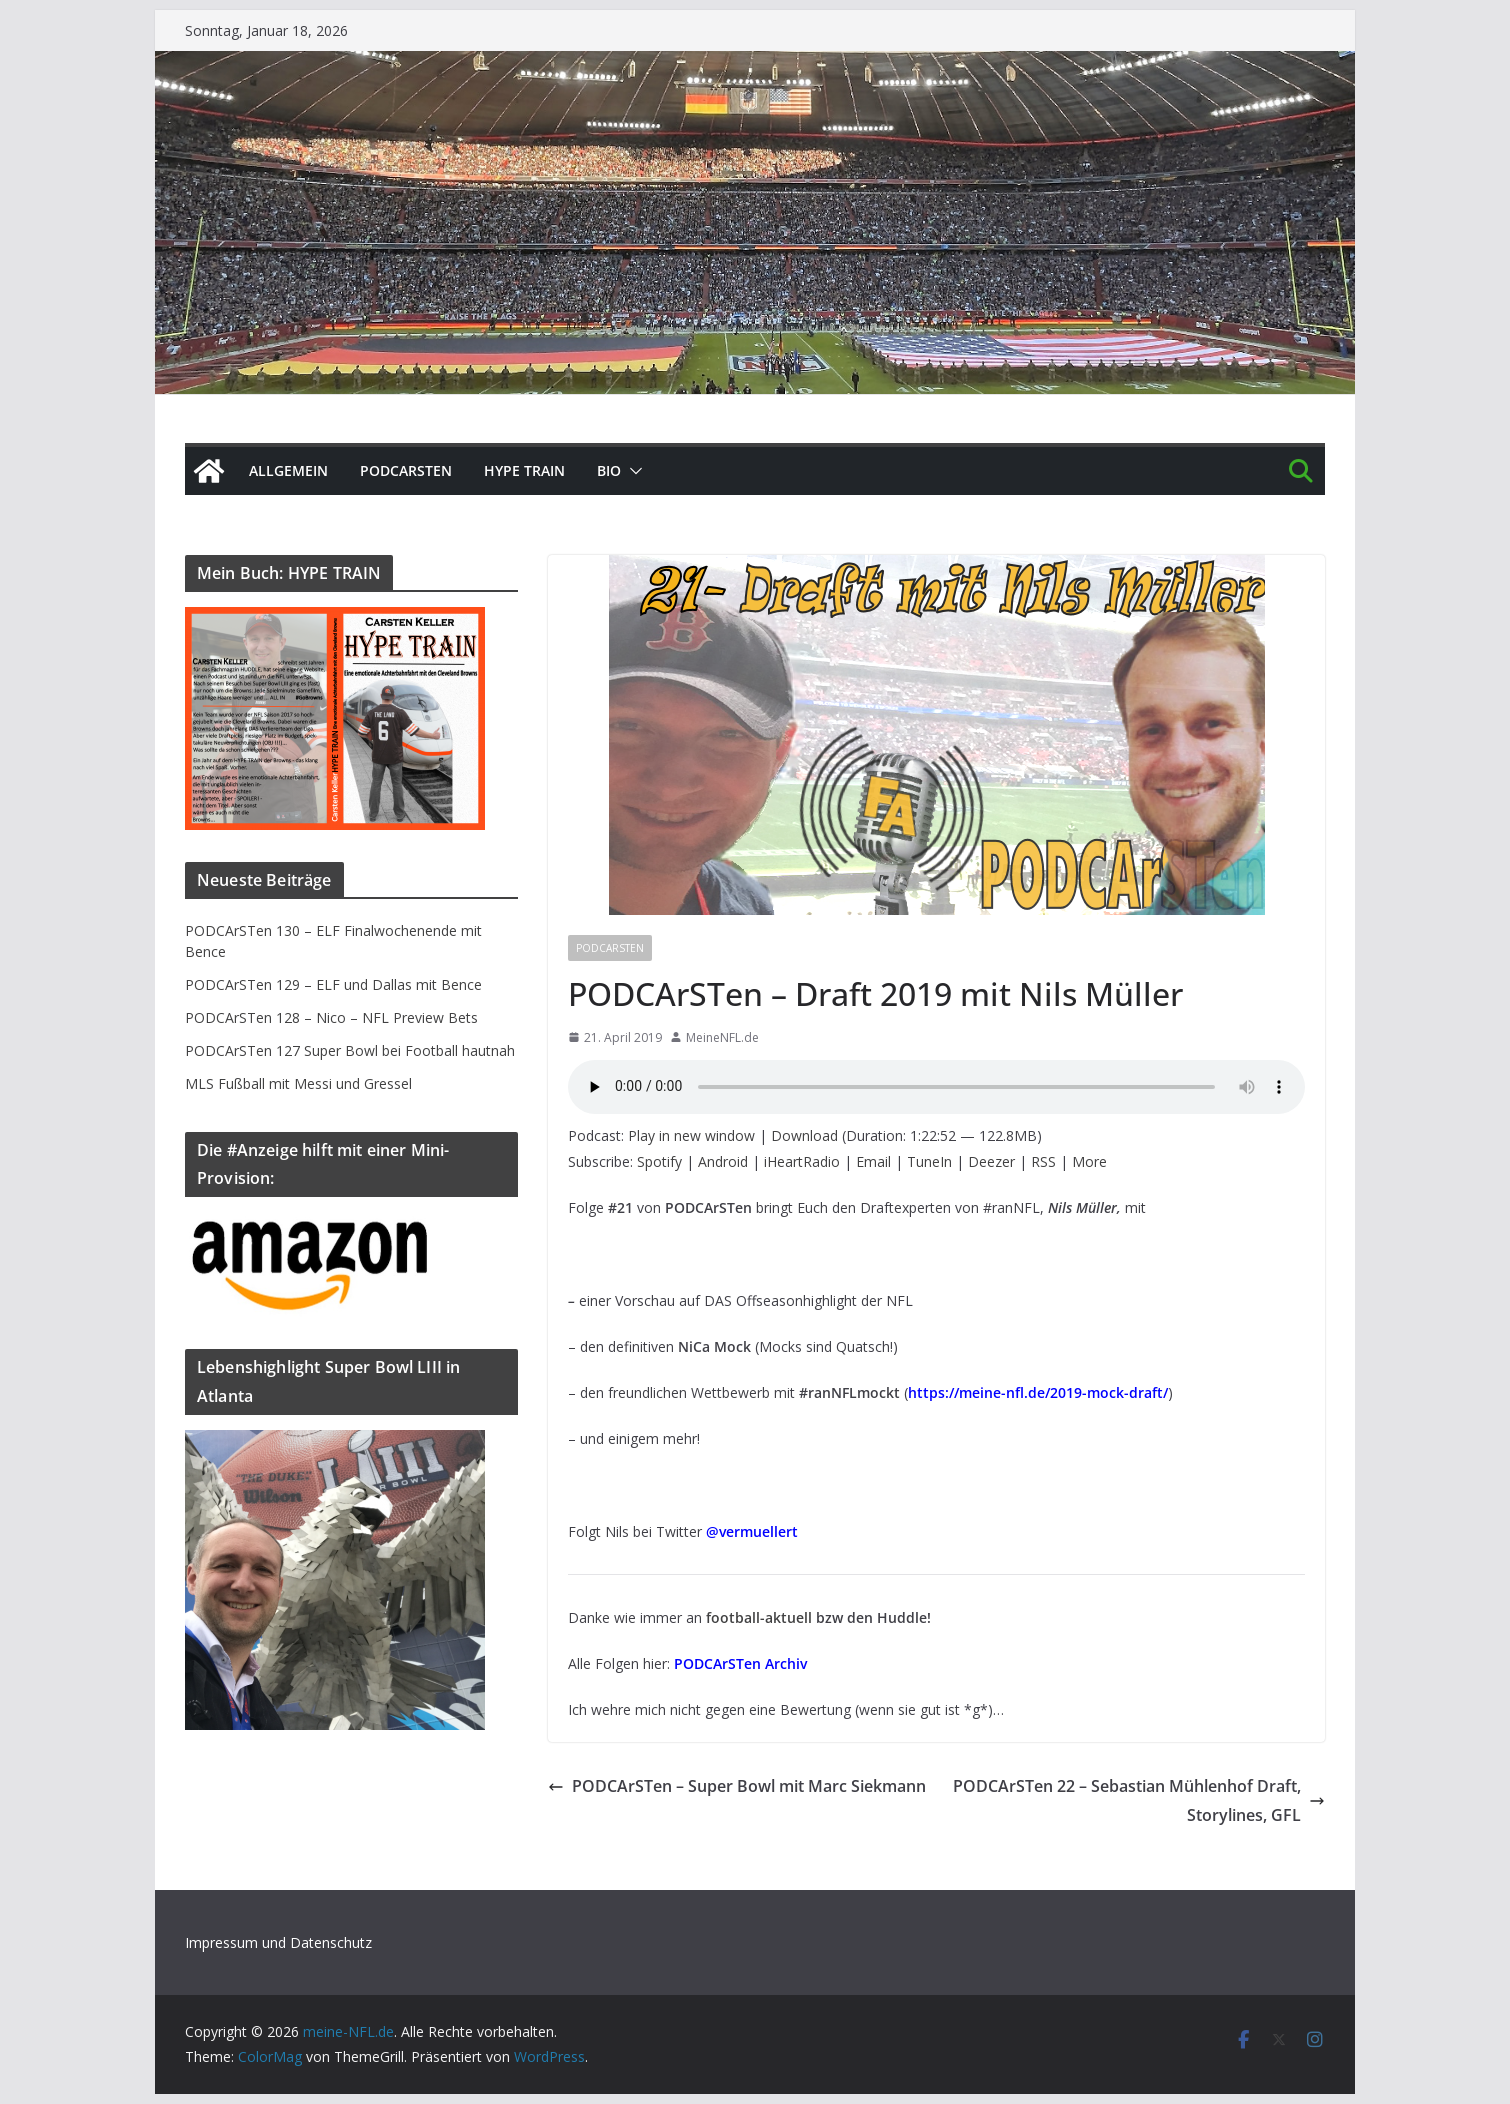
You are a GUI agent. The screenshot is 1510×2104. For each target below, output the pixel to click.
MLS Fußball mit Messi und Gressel (298, 1083)
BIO (609, 470)
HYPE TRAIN (524, 470)
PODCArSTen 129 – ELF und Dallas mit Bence (333, 984)
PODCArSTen (406, 470)
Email (873, 1161)
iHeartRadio (802, 1161)
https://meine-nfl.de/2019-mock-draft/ (1038, 1392)
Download (804, 1135)
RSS (1043, 1161)
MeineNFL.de (722, 1037)
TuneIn (929, 1161)
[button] (632, 471)
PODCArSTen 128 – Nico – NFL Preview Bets (331, 1017)
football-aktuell (759, 1617)
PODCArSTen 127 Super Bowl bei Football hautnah (350, 1050)
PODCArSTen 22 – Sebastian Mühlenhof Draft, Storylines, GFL (1139, 1800)
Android (723, 1161)
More (1089, 1161)
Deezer (991, 1161)
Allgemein (288, 470)
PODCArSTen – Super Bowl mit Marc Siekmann (737, 1786)
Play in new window (691, 1135)
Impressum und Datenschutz (278, 1942)
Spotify (659, 1161)
